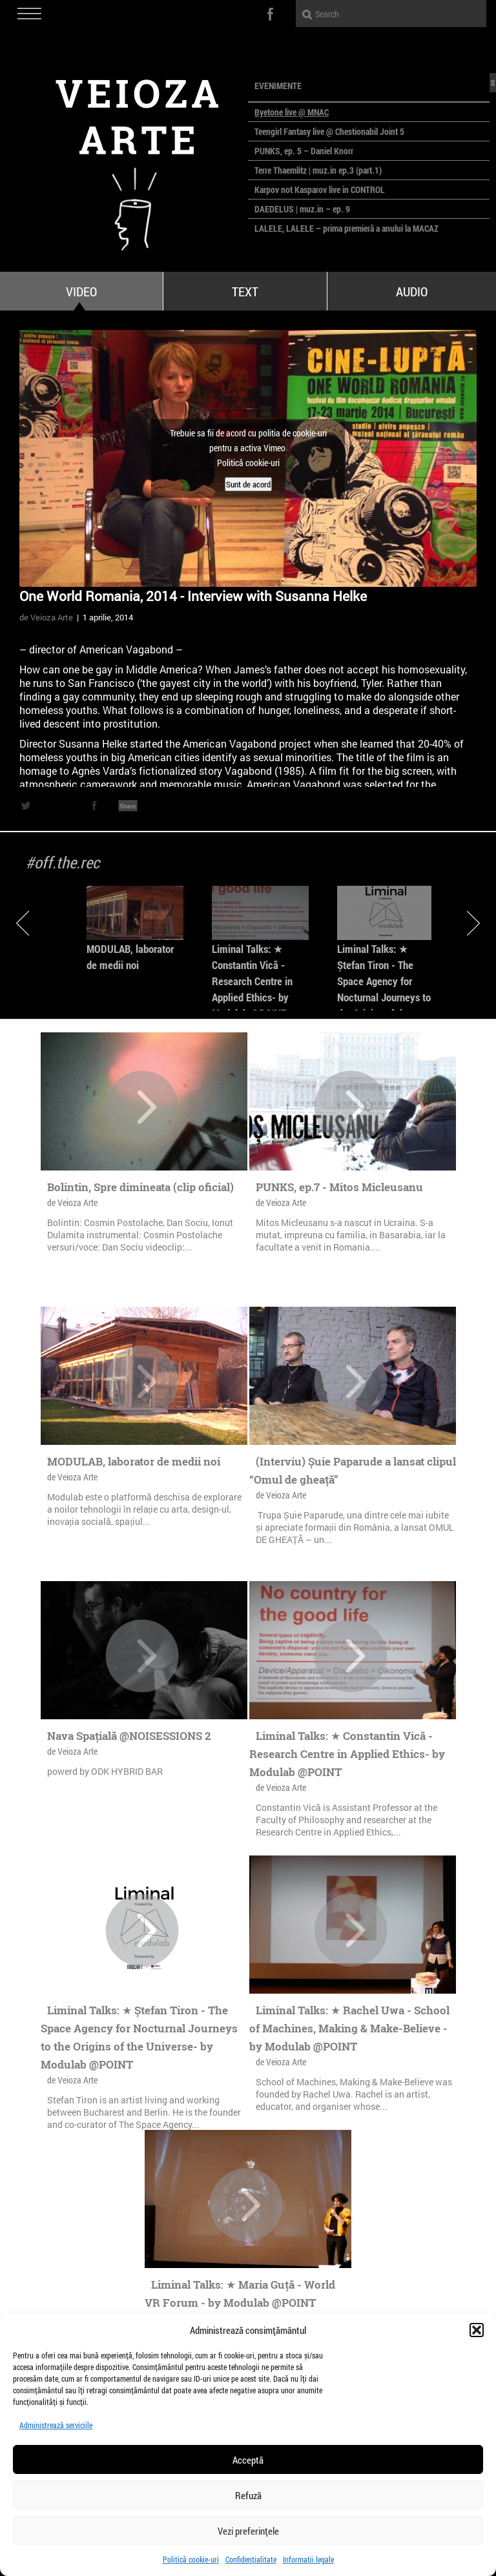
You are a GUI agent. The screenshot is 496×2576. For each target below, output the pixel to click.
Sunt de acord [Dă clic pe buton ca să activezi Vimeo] (248, 484)
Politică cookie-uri (191, 2559)
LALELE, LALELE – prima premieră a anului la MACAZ (346, 228)
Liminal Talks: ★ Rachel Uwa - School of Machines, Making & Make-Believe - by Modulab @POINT (349, 2028)
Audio (412, 291)
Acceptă (248, 2459)
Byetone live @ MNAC (291, 112)
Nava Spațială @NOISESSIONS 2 (129, 1735)
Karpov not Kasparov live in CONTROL (319, 189)
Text (245, 291)
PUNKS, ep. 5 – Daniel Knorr (303, 151)
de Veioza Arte (46, 617)
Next (473, 923)
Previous (22, 923)
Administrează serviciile (55, 2425)
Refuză (248, 2495)
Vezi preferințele (248, 2530)
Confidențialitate (250, 2559)
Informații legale (308, 2559)
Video (81, 291)
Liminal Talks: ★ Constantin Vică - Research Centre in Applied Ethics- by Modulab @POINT (252, 981)
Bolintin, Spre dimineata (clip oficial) (140, 1187)
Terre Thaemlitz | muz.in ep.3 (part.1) (318, 170)
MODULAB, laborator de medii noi (133, 1461)
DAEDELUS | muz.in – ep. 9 (302, 209)
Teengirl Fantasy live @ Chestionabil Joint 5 (329, 131)
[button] (476, 2330)
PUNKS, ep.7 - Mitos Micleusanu (339, 1187)
